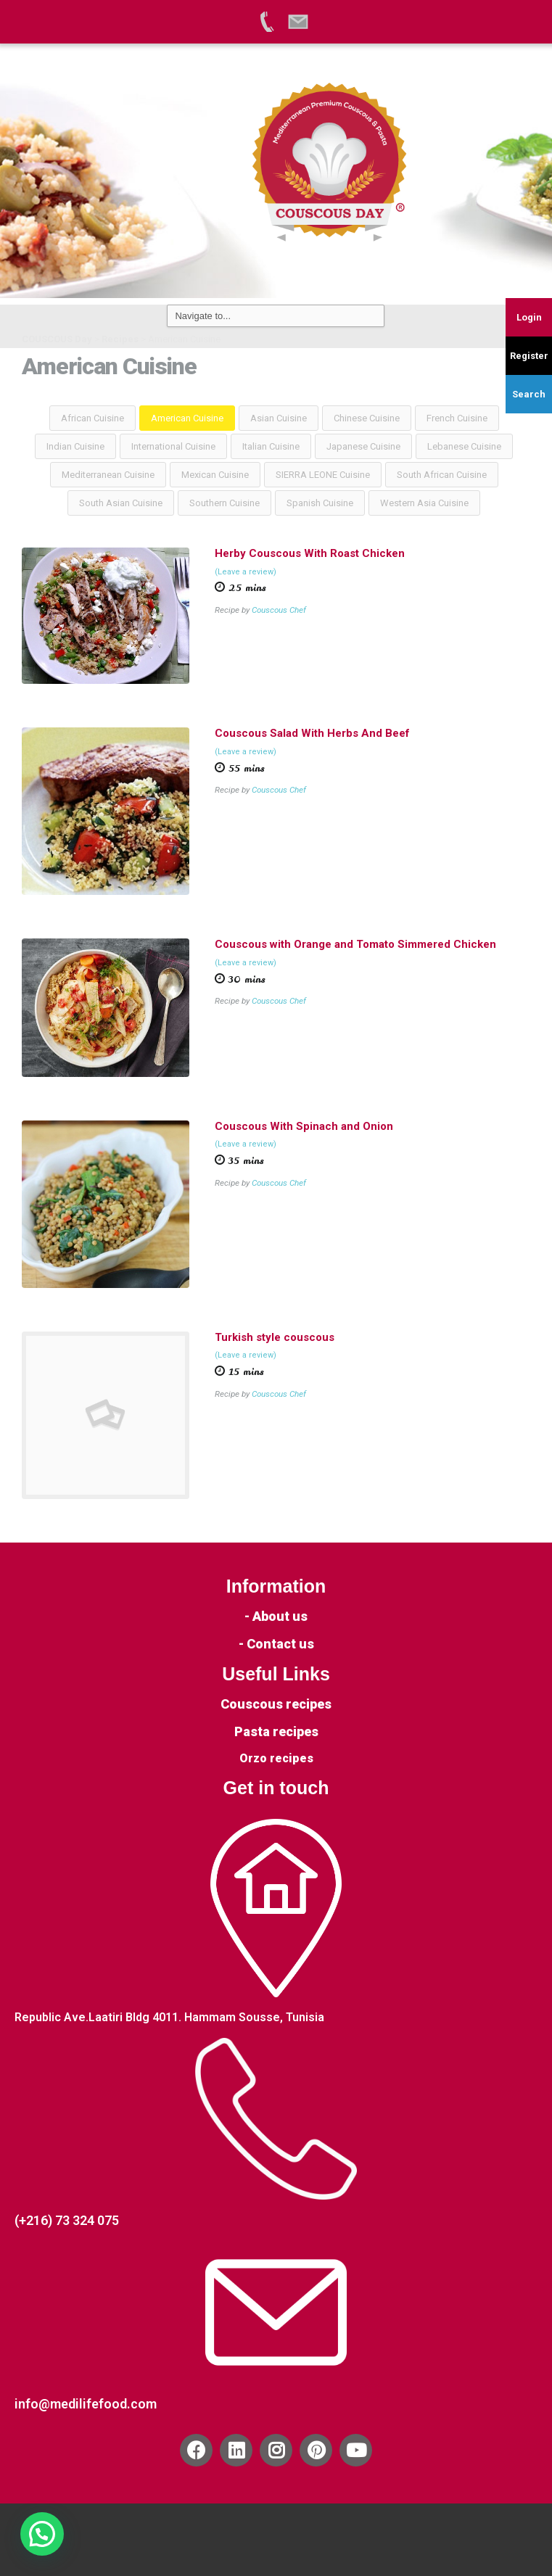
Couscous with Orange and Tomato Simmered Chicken (355, 944)
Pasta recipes (276, 1731)
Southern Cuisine (224, 503)
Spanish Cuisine (320, 503)
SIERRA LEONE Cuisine (323, 474)
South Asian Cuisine (120, 503)
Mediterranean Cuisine (108, 474)
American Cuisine (187, 418)
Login (529, 317)
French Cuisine (457, 418)
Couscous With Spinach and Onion (304, 1126)
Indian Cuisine (75, 446)
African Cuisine (92, 418)
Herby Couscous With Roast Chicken (310, 553)
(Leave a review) (245, 572)
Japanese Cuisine (363, 446)
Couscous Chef (279, 610)
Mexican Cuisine (215, 474)
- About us (276, 1616)
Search (528, 394)
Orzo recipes (276, 1758)
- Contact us (276, 1643)
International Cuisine (173, 446)
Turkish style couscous (274, 1337)
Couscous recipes (276, 1704)
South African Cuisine (442, 474)
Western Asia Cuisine (424, 503)
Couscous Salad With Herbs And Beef (312, 733)
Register (529, 355)
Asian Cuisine (278, 418)
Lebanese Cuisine (464, 446)
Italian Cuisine (271, 446)
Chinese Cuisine (367, 418)
